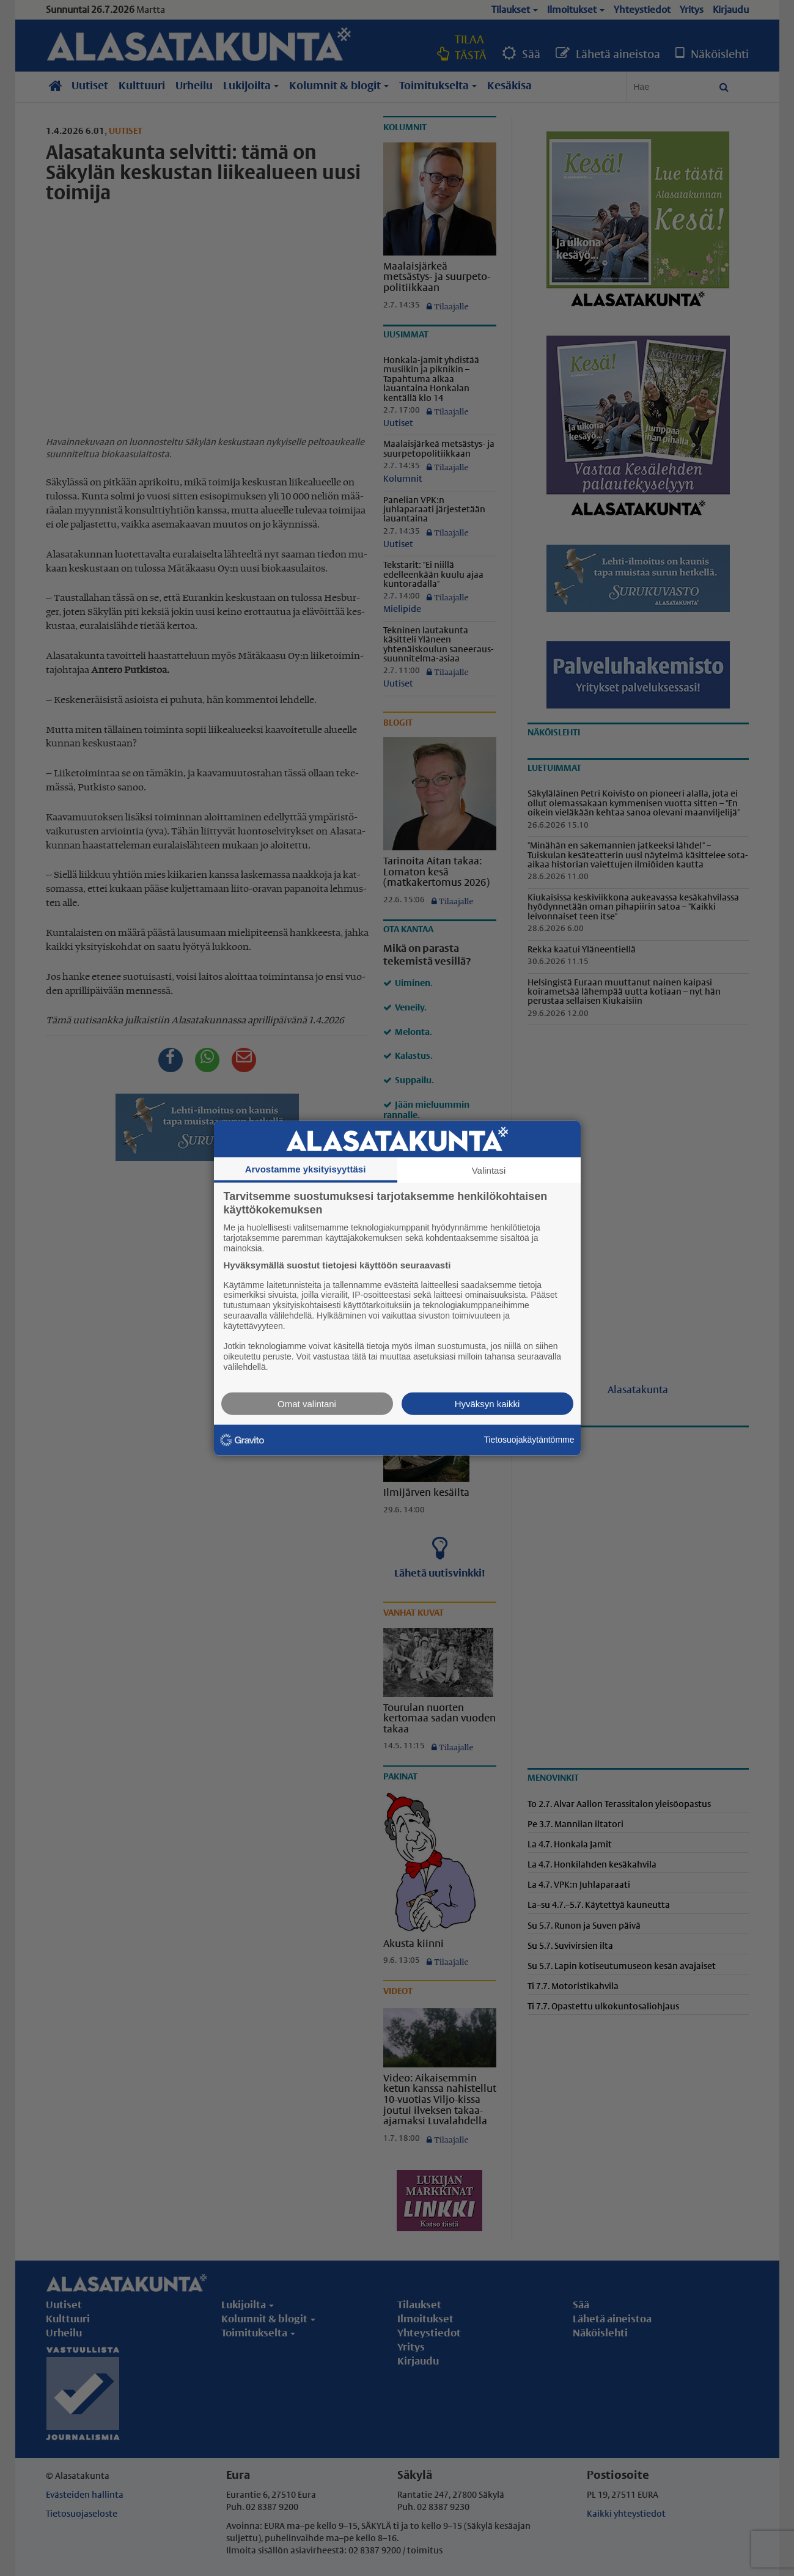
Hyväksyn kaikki (487, 1403)
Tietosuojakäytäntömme (528, 1439)
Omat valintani (307, 1403)
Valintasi (489, 1170)
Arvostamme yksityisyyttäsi (305, 1169)
